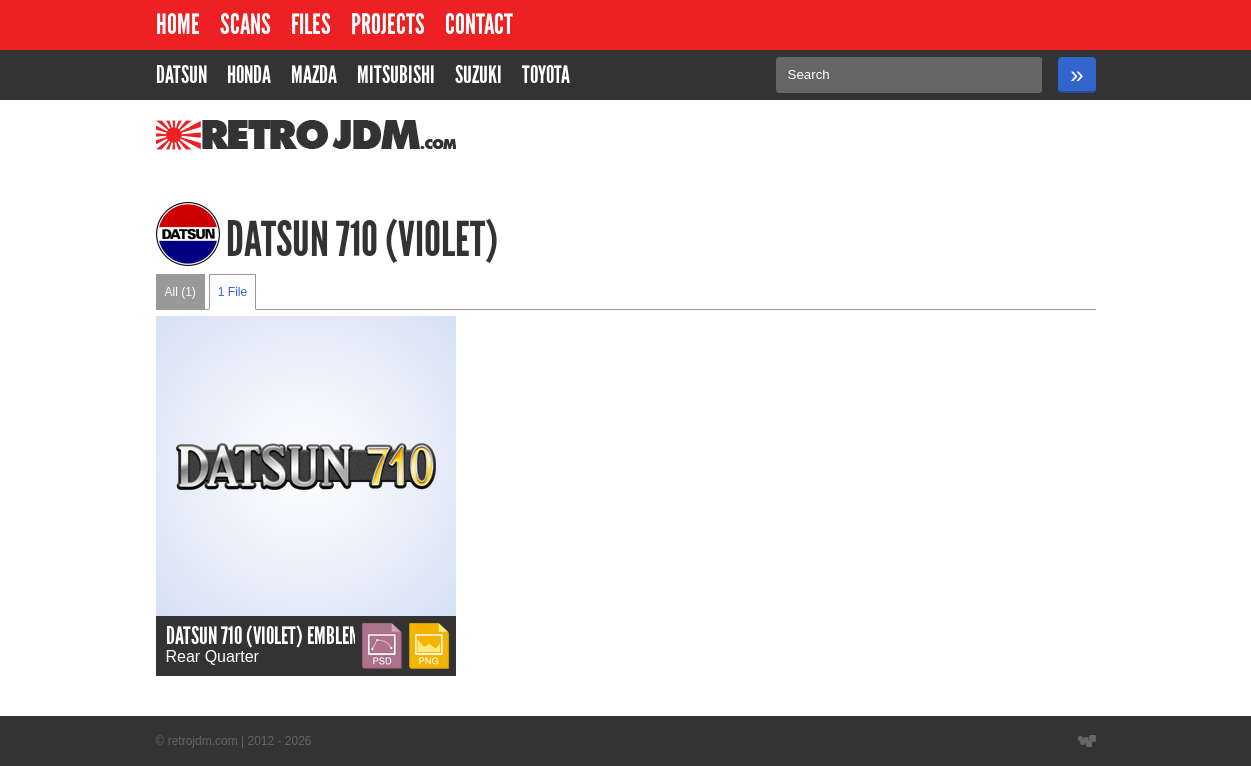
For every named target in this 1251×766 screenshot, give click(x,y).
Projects (388, 24)
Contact (479, 24)
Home (178, 24)
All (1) (180, 292)
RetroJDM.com (254, 135)
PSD (378, 631)
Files (311, 24)
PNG (426, 631)
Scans (245, 24)
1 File (232, 292)
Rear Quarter (212, 656)
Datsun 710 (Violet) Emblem (263, 635)
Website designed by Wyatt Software (1087, 741)
